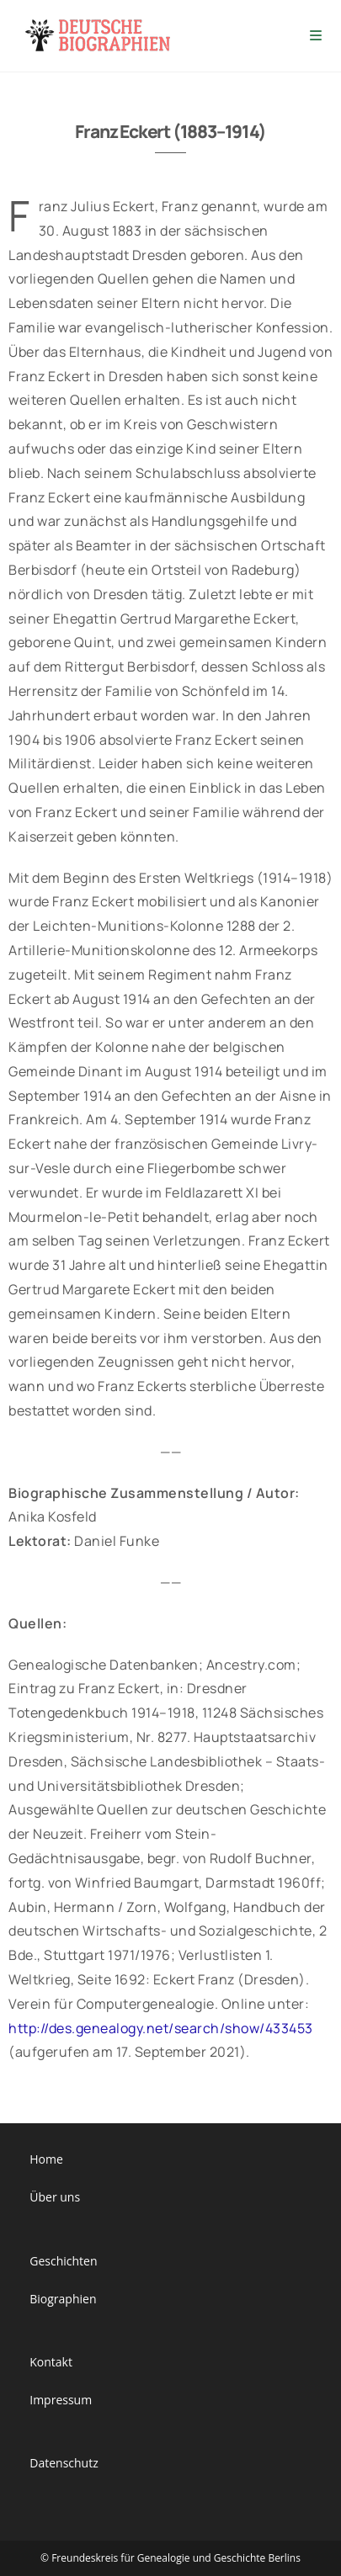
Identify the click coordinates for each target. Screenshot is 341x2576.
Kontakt (50, 2362)
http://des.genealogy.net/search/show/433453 (160, 2028)
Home (46, 2159)
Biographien (62, 2299)
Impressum (60, 2400)
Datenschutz (63, 2463)
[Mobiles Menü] (317, 36)
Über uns (54, 2197)
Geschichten (63, 2261)
